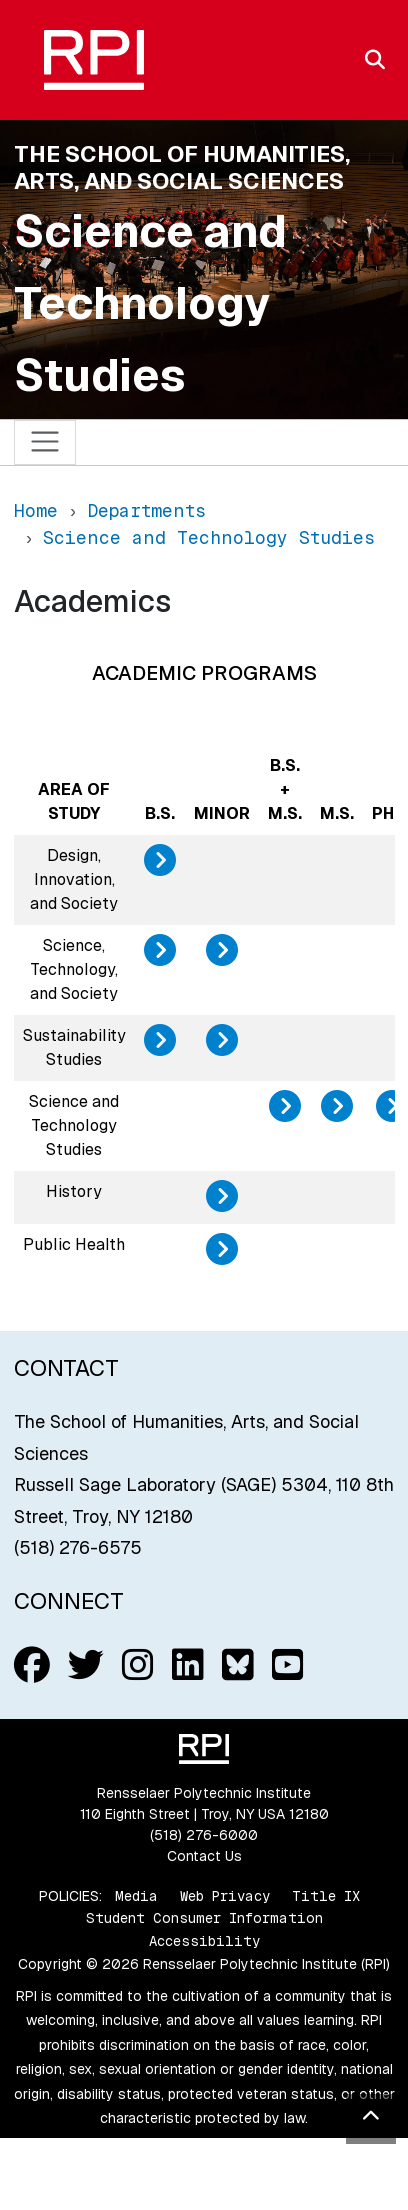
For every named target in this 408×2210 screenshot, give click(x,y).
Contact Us (204, 1856)
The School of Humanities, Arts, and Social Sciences (182, 167)
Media (136, 1896)
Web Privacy (225, 1896)
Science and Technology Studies (150, 303)
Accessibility (204, 1941)
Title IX (326, 1896)
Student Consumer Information (204, 1918)
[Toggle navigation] (45, 442)
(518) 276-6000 (204, 1835)
